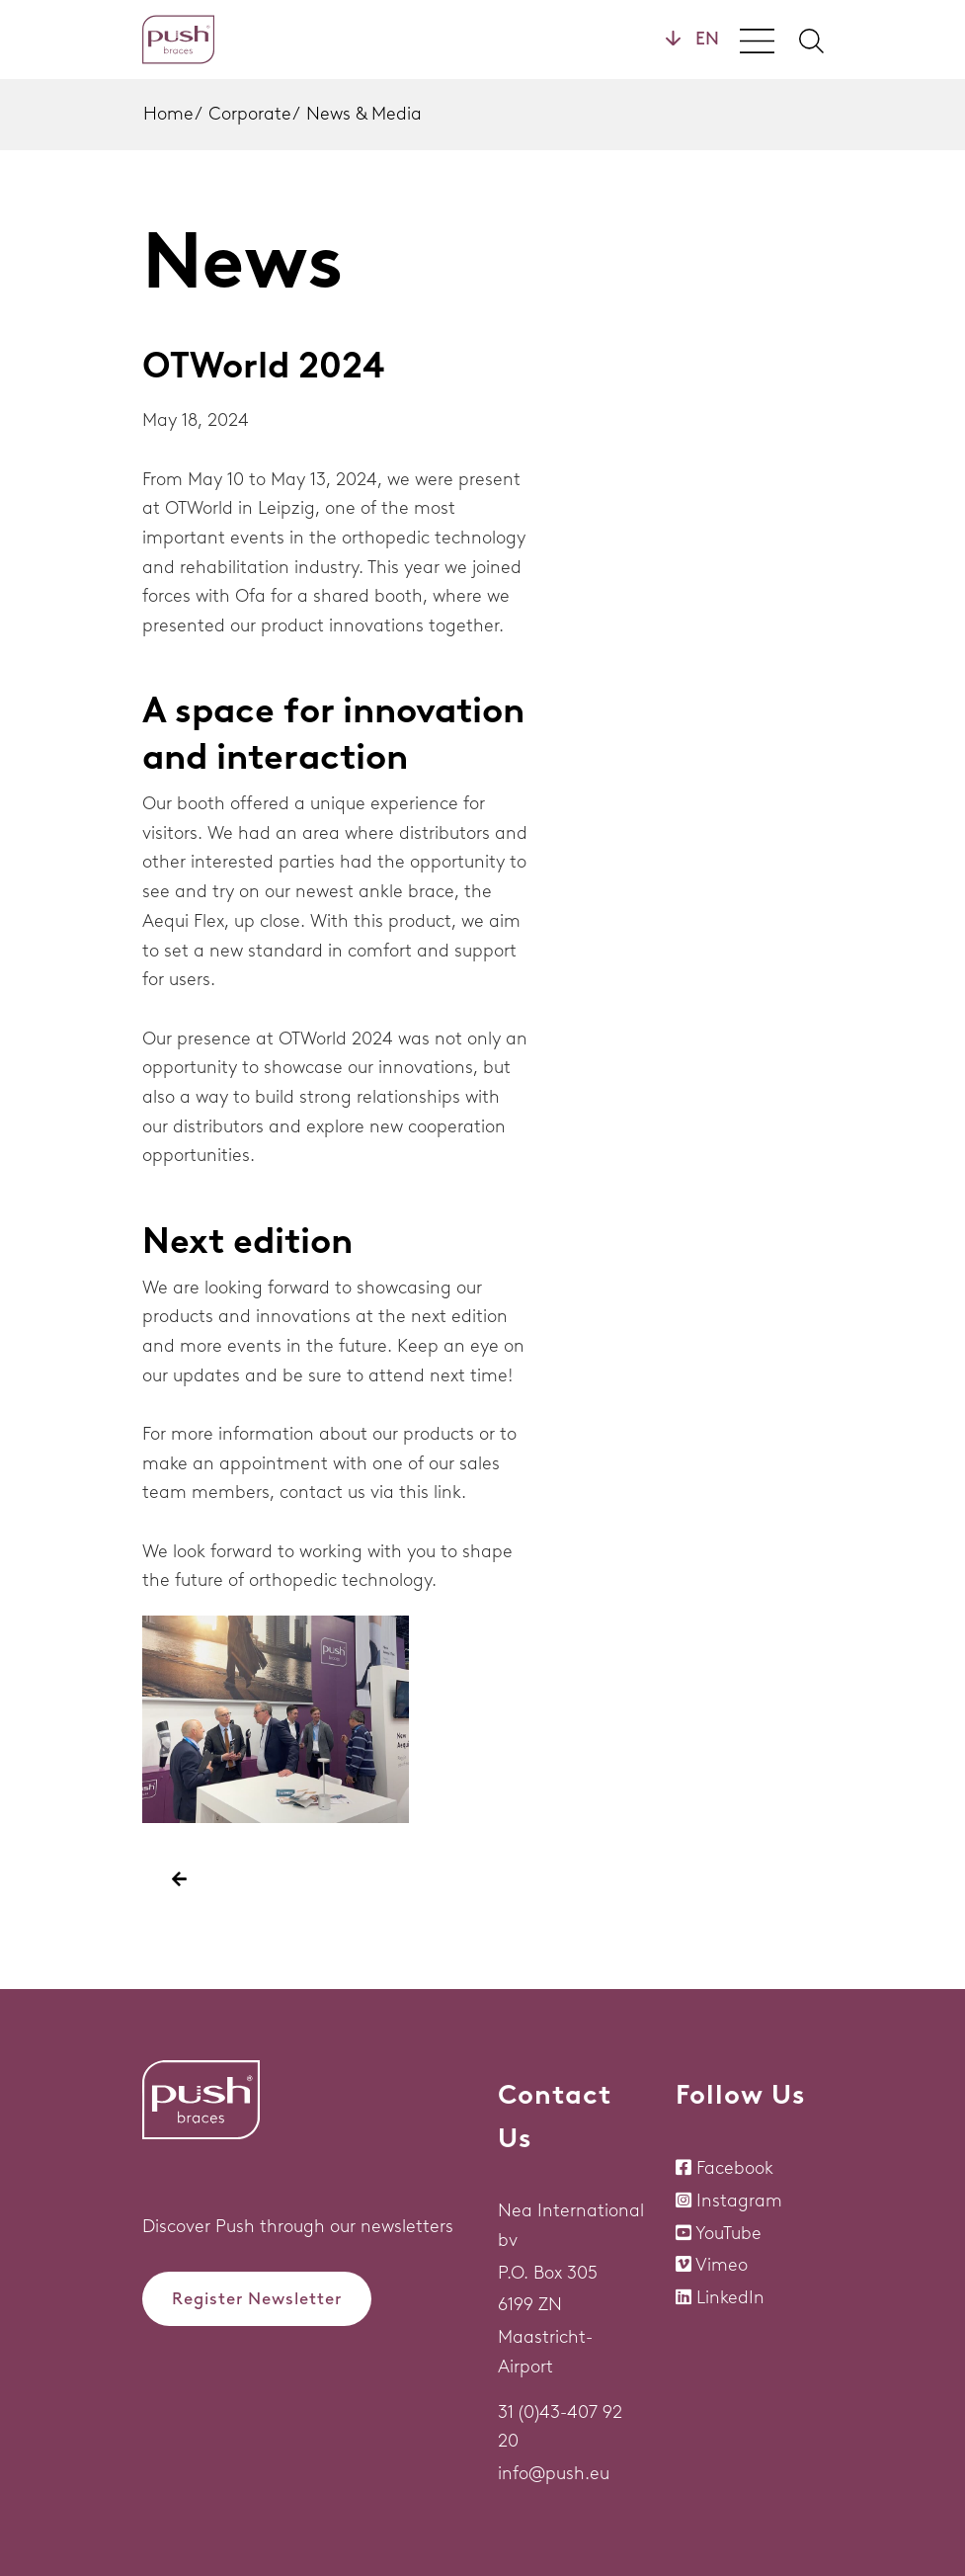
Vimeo (721, 2265)
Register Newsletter (257, 2298)
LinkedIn (730, 2297)
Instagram (739, 2200)
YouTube (728, 2233)
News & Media (364, 114)
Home (168, 114)
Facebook (734, 2168)
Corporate (249, 114)
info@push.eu (553, 2473)
